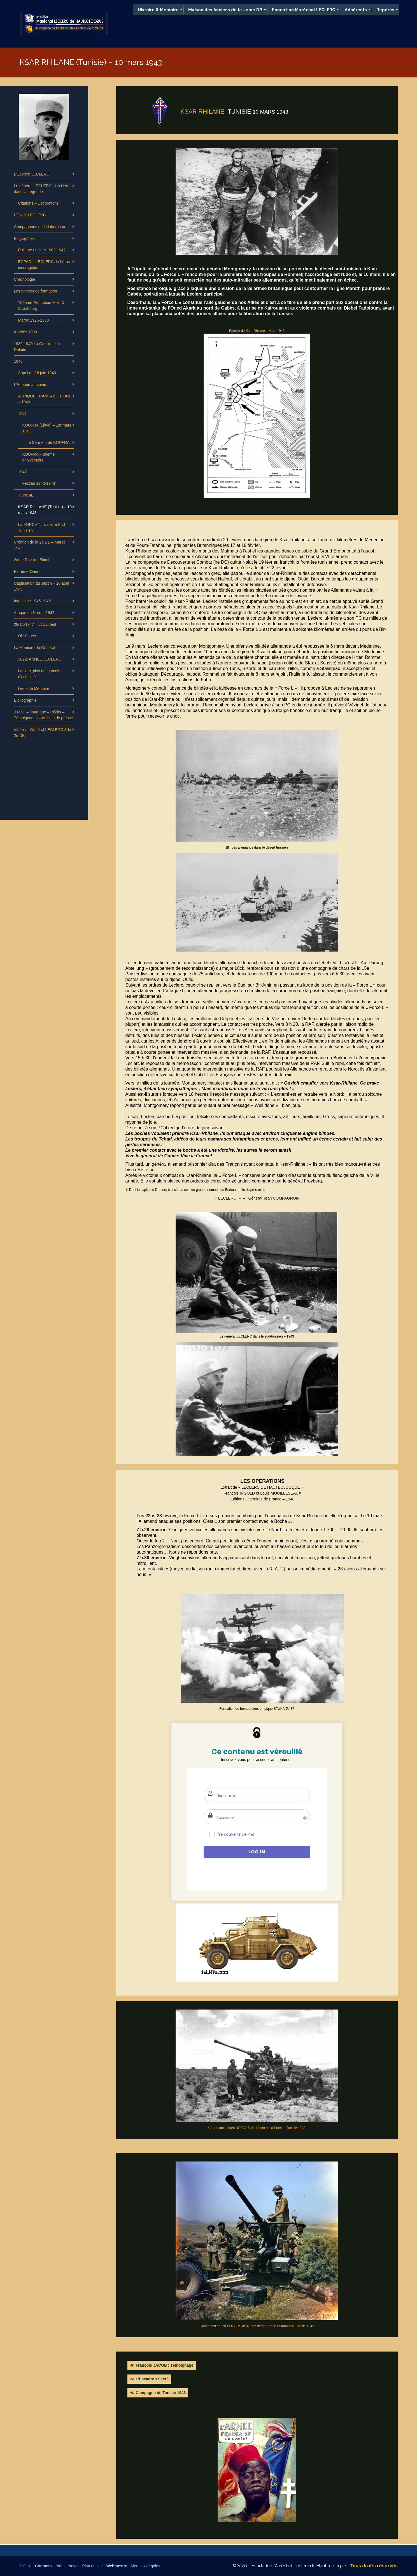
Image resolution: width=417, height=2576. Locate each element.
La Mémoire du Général (34, 647)
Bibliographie (25, 700)
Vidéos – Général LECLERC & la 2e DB (42, 732)
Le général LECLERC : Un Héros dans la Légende (42, 189)
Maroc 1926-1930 (33, 320)
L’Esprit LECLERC (30, 215)
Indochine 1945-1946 (32, 601)
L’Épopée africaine (30, 384)
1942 (22, 472)
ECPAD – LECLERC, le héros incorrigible (44, 264)
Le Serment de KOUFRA (48, 442)
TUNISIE (26, 495)
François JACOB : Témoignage (165, 2365)
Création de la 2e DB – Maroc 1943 (40, 545)
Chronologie (24, 279)
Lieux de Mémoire (33, 688)
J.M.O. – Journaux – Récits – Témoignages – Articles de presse (43, 715)
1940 (18, 361)
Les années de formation (35, 291)
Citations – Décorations (38, 203)
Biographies (24, 238)
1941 (22, 413)
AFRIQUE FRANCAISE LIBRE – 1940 (45, 399)
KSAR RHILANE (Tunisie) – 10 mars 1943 (45, 510)
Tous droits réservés (374, 2565)
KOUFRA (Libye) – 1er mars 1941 (46, 428)
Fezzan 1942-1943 (38, 483)
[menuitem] (158, 9)
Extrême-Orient (27, 571)
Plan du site (92, 2566)
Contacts (43, 2566)
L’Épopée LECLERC (32, 174)
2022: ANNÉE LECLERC (40, 659)
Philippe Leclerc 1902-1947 (42, 250)
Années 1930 (25, 332)
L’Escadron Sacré (152, 2379)
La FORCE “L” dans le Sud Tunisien (41, 527)
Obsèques (27, 636)
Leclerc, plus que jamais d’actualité (39, 674)
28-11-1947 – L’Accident (35, 624)
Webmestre (116, 2566)
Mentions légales (145, 2566)
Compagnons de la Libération (39, 226)
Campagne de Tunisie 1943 (161, 2392)
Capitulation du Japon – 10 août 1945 (41, 586)
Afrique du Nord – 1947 (34, 612)
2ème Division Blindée (33, 560)
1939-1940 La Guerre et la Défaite (37, 346)
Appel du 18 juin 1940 (37, 373)
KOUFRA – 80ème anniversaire (38, 457)
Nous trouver (68, 2566)
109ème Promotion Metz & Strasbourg (41, 305)
